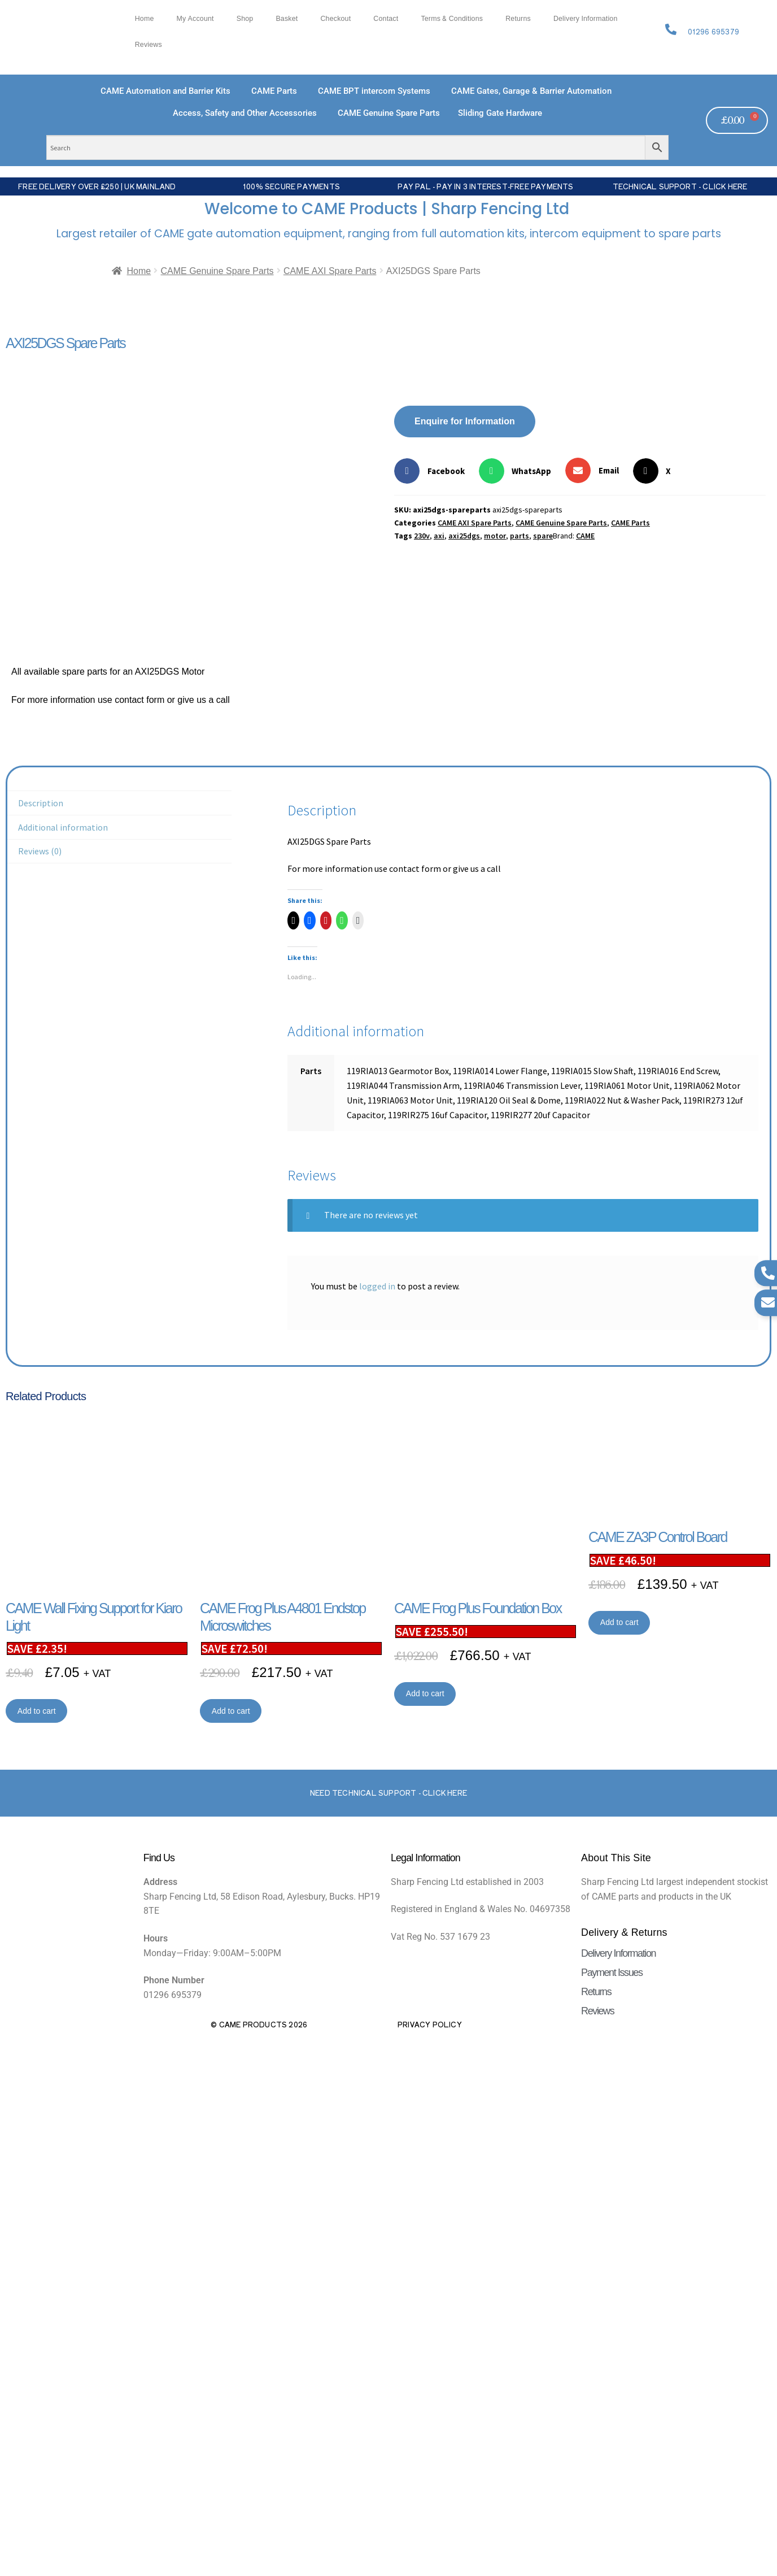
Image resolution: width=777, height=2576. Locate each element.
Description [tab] (40, 803)
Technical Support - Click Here (680, 186)
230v (422, 536)
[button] (433, 471)
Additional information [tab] (63, 827)
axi (439, 536)
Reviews (148, 44)
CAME (585, 536)
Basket (287, 18)
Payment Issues (611, 1972)
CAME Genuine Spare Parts (217, 271)
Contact (385, 18)
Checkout (335, 18)
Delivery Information (585, 18)
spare (543, 536)
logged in (377, 1286)
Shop (245, 18)
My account (194, 18)
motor (495, 536)
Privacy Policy (430, 2024)
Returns (518, 18)
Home (144, 18)
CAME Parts (630, 523)
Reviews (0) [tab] (40, 851)
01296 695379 (713, 32)
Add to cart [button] (37, 1710)
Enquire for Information (464, 421)
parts (519, 536)
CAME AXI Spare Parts (330, 271)
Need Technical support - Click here (388, 1793)
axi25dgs (464, 536)
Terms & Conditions (452, 18)
